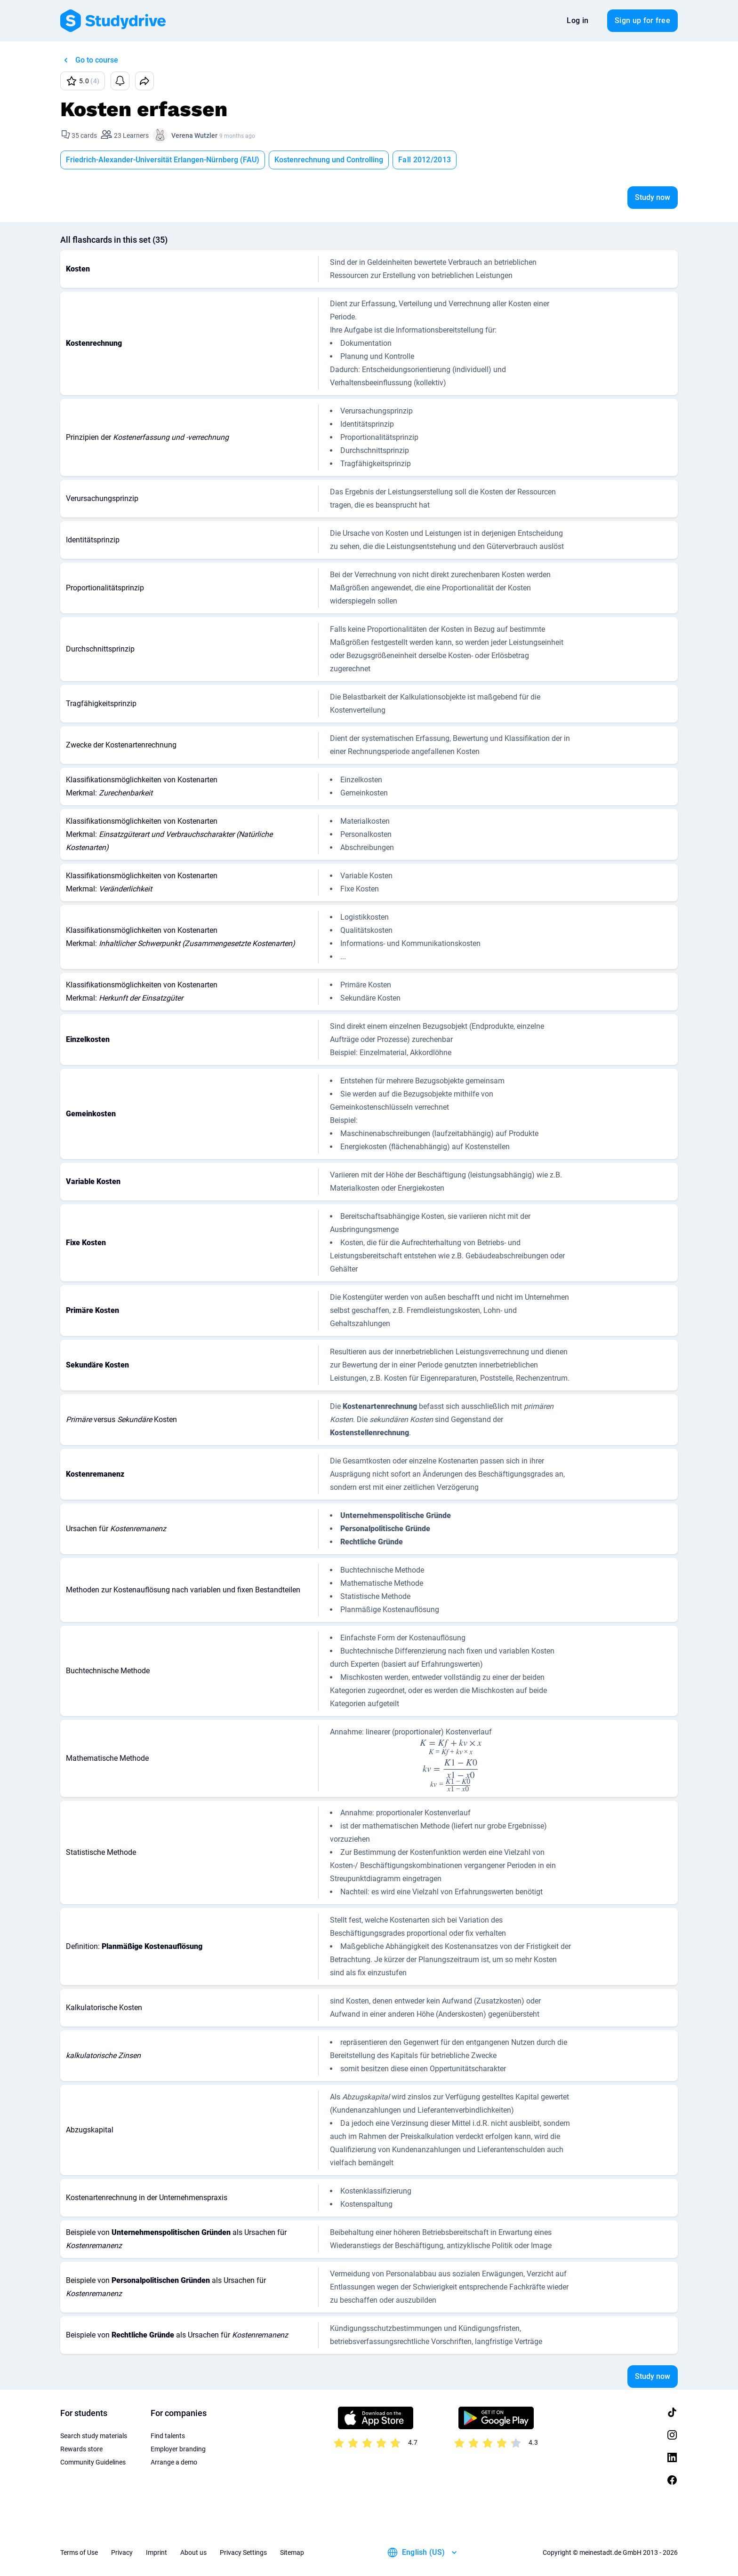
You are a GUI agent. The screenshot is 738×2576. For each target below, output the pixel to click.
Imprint (156, 2552)
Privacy (122, 2552)
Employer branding (178, 2449)
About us (193, 2552)
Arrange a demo (174, 2462)
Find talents (168, 2436)
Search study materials (93, 2436)
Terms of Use (79, 2552)
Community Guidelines (93, 2462)
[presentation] (450, 1746)
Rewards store (81, 2449)
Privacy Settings (243, 2552)
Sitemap (292, 2552)
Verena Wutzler (194, 135)
